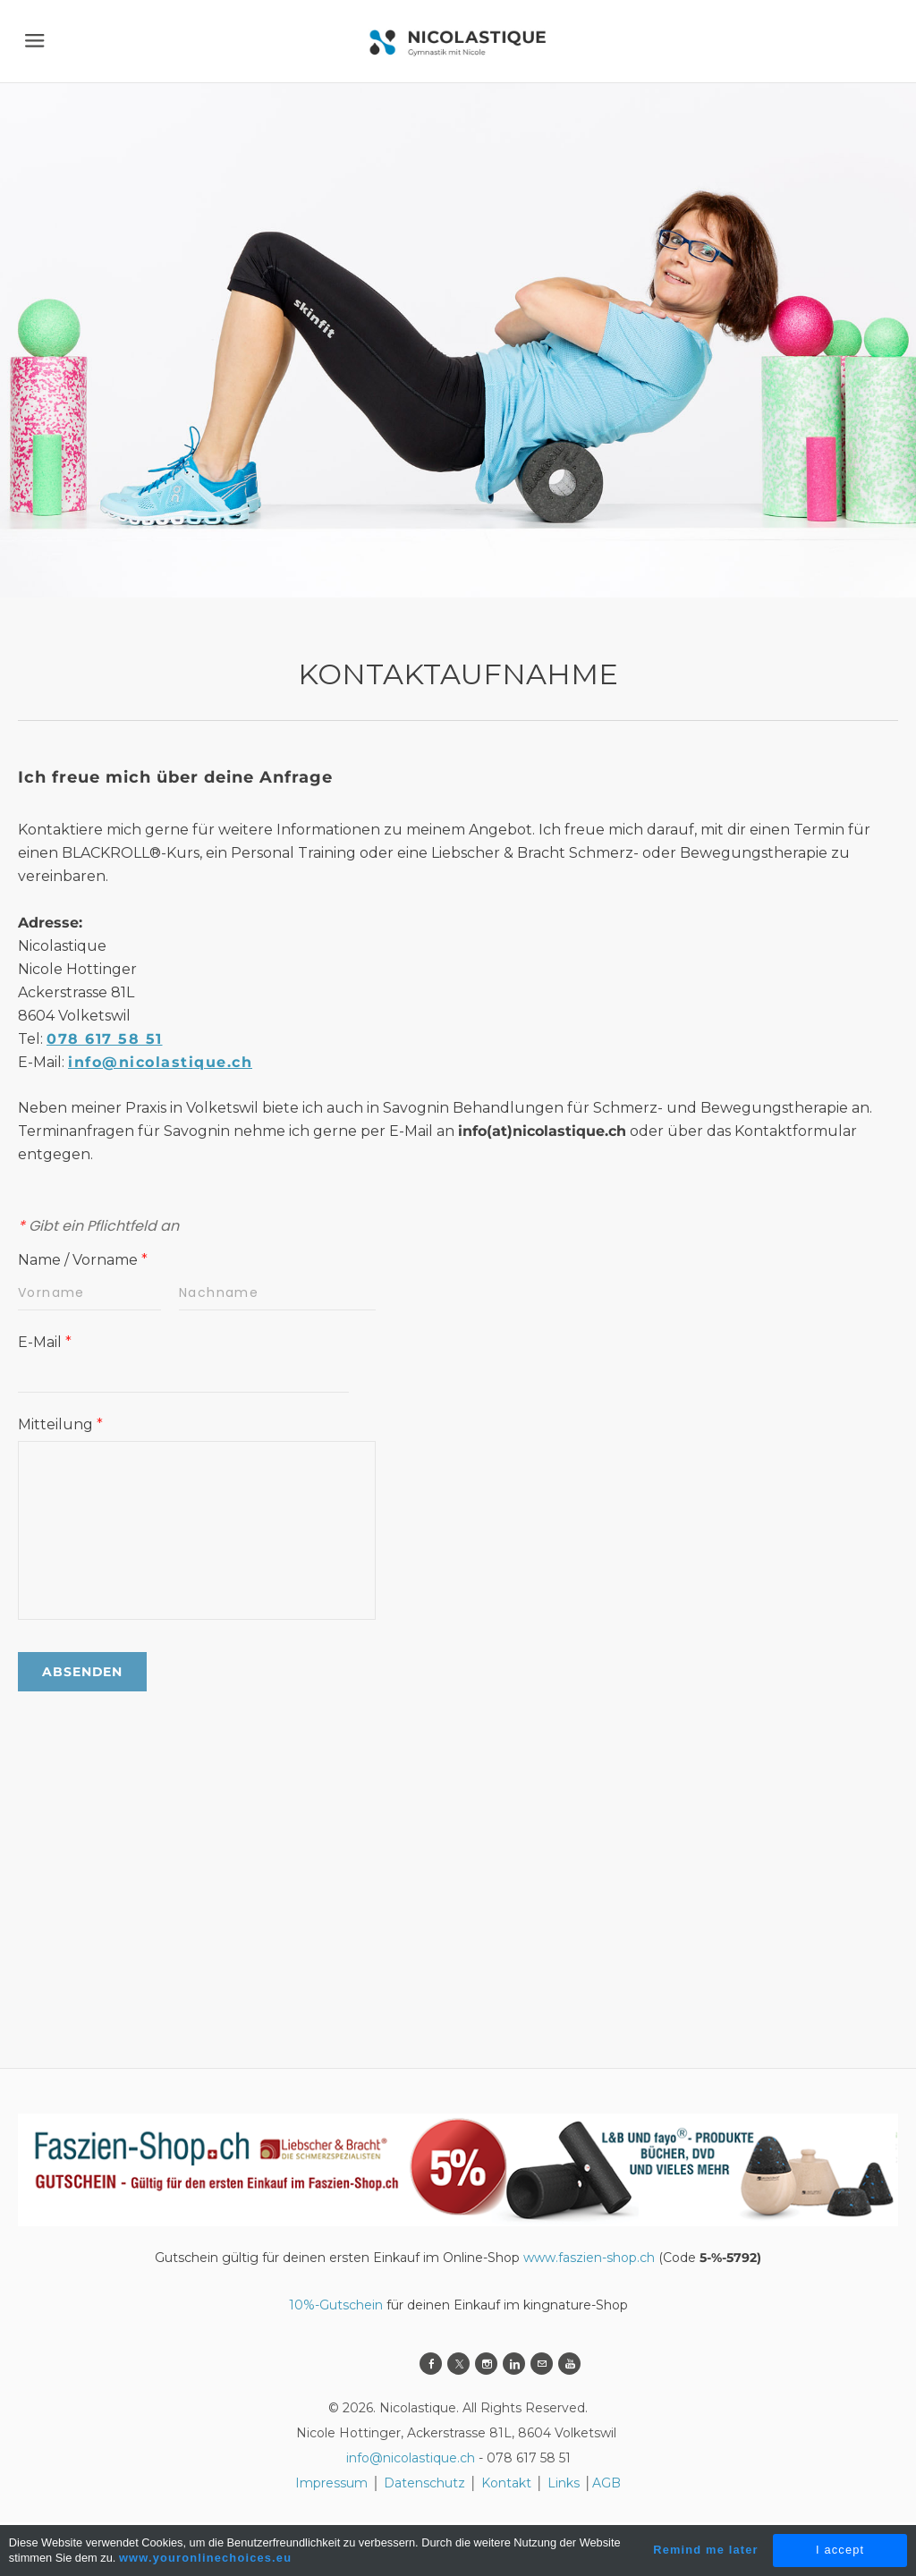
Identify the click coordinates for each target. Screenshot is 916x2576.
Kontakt (506, 2483)
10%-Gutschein (336, 2305)
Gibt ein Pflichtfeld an (98, 1226)
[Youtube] (569, 2363)
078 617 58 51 (105, 1038)
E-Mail (45, 1342)
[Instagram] (486, 2363)
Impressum (331, 2483)
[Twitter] (458, 2363)
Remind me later (706, 2549)
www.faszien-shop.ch (589, 2258)
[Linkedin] (514, 2363)
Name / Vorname (83, 1259)
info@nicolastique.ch (160, 1062)
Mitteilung (60, 1424)
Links (563, 2483)
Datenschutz (426, 2483)
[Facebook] (431, 2363)
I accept (840, 2549)
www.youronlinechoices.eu (205, 2557)
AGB (606, 2483)
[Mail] (541, 2363)
